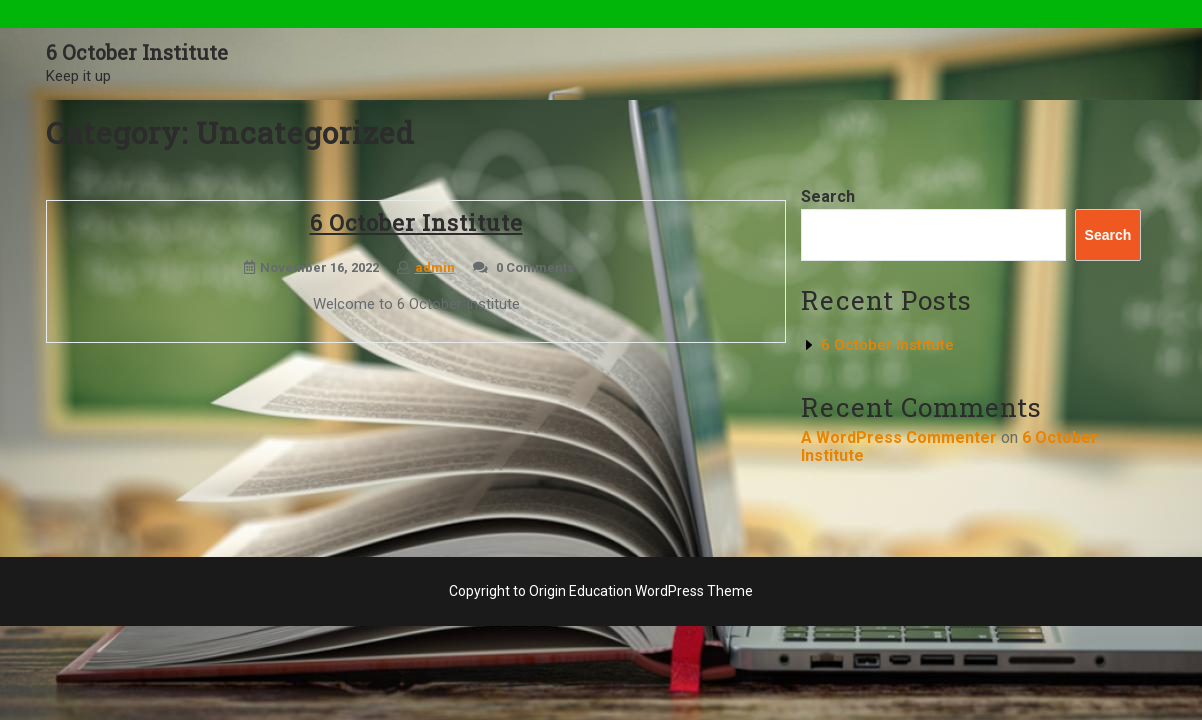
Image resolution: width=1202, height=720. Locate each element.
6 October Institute (137, 52)
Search (828, 196)
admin (435, 267)
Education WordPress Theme (661, 591)
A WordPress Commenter (899, 437)
